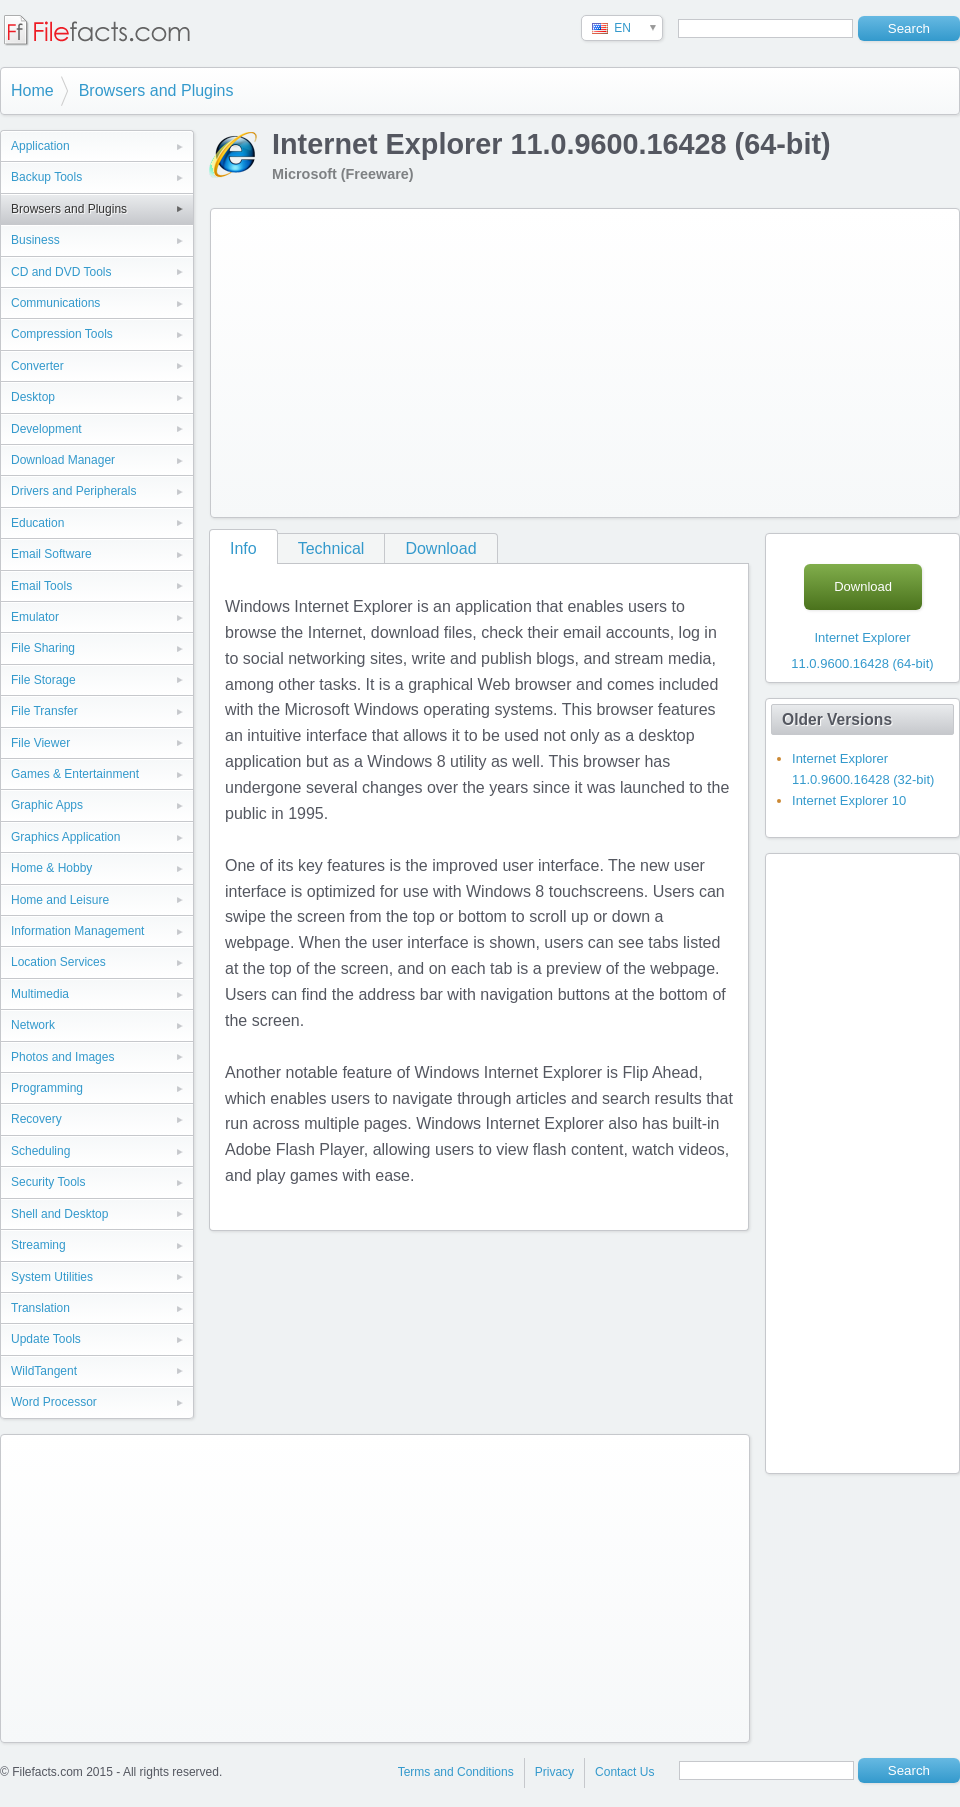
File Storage (43, 680)
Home (32, 90)
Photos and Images (62, 1057)
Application (40, 146)
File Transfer (44, 711)
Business (35, 240)
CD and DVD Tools (61, 272)
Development (46, 429)
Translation (40, 1308)
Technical (331, 548)
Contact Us (624, 1772)
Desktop (33, 397)
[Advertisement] (494, 359)
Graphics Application (65, 837)
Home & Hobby (51, 868)
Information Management (77, 931)
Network (33, 1025)
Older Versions (837, 719)
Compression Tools (62, 334)
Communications (55, 303)
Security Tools (48, 1182)
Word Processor (54, 1402)
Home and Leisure (60, 900)
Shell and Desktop (59, 1214)
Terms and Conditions (456, 1772)
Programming (47, 1088)
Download (440, 548)
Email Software (51, 554)
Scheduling (40, 1151)
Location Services (58, 962)
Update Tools (46, 1339)
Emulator (35, 617)
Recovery (36, 1119)
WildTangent (44, 1371)
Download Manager (63, 460)
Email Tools (41, 586)
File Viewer (40, 743)
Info (243, 548)
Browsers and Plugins (156, 90)
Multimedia (40, 994)
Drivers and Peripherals (73, 491)
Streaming (38, 1245)
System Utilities (52, 1277)
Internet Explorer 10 (849, 800)
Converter (37, 366)
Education (37, 523)
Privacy (554, 1772)
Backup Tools (46, 177)
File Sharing (43, 648)
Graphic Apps (47, 805)
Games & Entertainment (75, 774)
